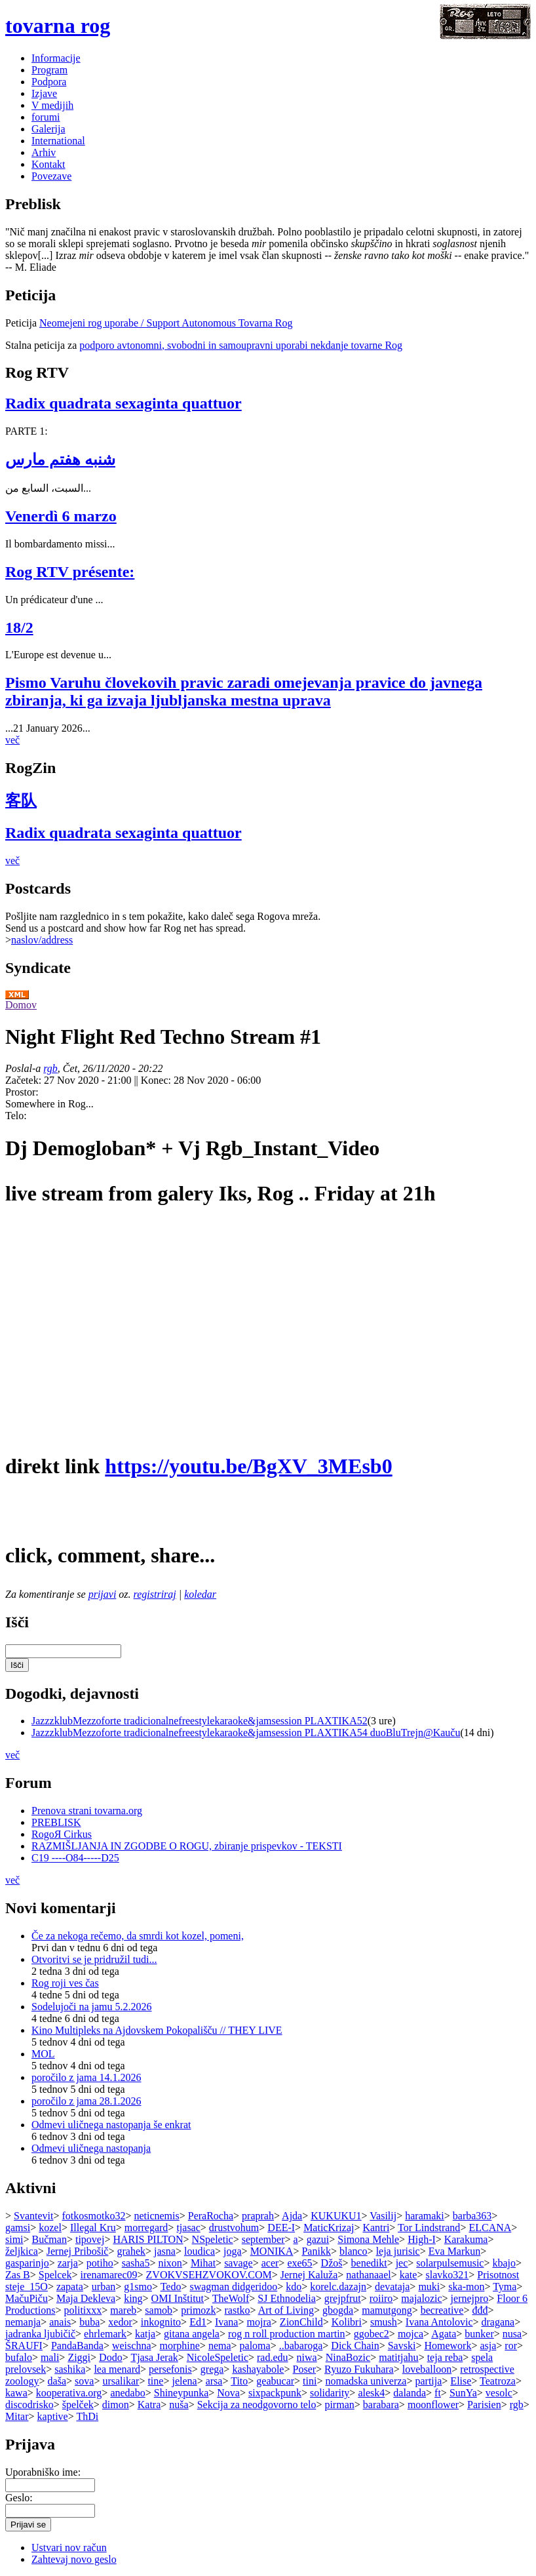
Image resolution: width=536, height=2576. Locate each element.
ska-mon (466, 2286)
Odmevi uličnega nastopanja (91, 2148)
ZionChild (301, 2322)
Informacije (56, 58)
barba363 (472, 2215)
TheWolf (230, 2298)
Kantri (375, 2227)
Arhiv (43, 152)
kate (408, 2274)
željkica (21, 2251)
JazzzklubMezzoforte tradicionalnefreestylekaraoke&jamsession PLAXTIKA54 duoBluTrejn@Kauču (245, 1732)
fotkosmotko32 (94, 2215)
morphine (180, 2345)
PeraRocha (210, 2215)
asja (488, 2345)
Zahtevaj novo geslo (74, 2559)
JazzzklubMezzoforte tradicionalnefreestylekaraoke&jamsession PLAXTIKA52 (199, 1720)
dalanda (409, 2392)
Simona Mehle (368, 2239)
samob (158, 2310)
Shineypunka (181, 2392)
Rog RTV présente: (69, 571)
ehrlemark (105, 2333)
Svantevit (33, 2215)
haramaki (424, 2215)
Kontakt (48, 164)
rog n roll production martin (286, 2333)
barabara (381, 2404)
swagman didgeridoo (233, 2286)
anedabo (127, 2392)
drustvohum (234, 2227)
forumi (45, 117)
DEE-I (281, 2227)
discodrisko (29, 2404)
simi (14, 2239)
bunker (479, 2333)
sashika (69, 2369)
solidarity (329, 2392)
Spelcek (55, 2274)
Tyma (504, 2286)
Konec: (157, 1080)
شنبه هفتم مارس (60, 459)
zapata (69, 2286)
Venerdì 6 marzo (61, 516)
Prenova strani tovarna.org (86, 1810)
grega (212, 2369)
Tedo (171, 2286)
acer (270, 2263)
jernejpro (470, 2298)
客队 (21, 800)
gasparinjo (27, 2263)
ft (437, 2392)
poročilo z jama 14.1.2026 (86, 2077)
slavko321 (447, 2274)
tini (309, 2381)
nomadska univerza (365, 2381)
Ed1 (197, 2322)
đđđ (480, 2310)
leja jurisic (398, 2251)
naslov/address (42, 939)
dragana (498, 2322)
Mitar (17, 2416)
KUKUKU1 (336, 2215)
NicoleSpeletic (217, 2357)
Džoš (332, 2263)
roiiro (381, 2298)
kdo (293, 2286)
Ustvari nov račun (69, 2547)
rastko (237, 2310)
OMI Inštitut (177, 2298)
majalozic (421, 2298)
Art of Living (286, 2310)
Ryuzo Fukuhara (359, 2369)
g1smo (138, 2286)
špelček (78, 2404)
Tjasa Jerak (154, 2357)
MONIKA (272, 2251)
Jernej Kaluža (309, 2274)
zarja (68, 2263)
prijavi (102, 1594)
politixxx (83, 2310)
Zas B (17, 2274)
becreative (442, 2310)
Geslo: (19, 2497)
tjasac (188, 2227)
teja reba (445, 2357)
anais (60, 2322)
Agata (443, 2333)
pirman (339, 2404)
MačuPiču (26, 2298)
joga (232, 2251)
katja (145, 2333)
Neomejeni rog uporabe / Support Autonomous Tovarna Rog (166, 322)
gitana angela (192, 2333)
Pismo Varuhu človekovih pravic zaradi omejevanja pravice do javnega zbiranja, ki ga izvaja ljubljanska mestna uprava (243, 691)
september (263, 2239)
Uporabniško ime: (43, 2472)
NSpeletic (212, 2239)
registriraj (155, 1594)
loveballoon (427, 2369)
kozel (50, 2227)
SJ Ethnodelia (286, 2298)
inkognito (161, 2322)
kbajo (504, 2263)
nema (219, 2345)
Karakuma (466, 2239)
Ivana (227, 2322)
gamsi (17, 2227)
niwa (307, 2357)
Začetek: (24, 1080)
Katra (149, 2404)
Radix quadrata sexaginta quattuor (123, 403)
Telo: (16, 1115)
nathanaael (368, 2274)
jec (402, 2263)
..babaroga (301, 2345)
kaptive (52, 2416)
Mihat (203, 2263)
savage (238, 2263)
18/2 (19, 627)
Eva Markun (455, 2251)
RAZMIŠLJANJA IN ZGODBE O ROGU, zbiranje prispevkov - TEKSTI (186, 1846)
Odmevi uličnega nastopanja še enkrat (111, 2124)
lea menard (117, 2369)
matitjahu (398, 2357)
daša (57, 2381)
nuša (178, 2404)
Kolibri (347, 2322)
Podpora (48, 81)
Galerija (48, 128)
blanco (353, 2251)
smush (383, 2322)
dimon (115, 2404)
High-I (422, 2239)
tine (155, 2381)
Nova (228, 2392)
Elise (460, 2381)
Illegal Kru (93, 2227)
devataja (392, 2286)
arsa (214, 2381)
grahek (131, 2251)
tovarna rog (57, 25)
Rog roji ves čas (65, 1983)
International (58, 140)
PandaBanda (77, 2345)
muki (429, 2286)
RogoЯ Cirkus (61, 1834)
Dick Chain (355, 2345)
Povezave (51, 176)
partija (428, 2381)
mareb (123, 2310)
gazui (318, 2239)
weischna (131, 2345)
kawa (16, 2392)
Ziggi (78, 2357)
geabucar (275, 2381)
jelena (184, 2381)
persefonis (170, 2369)
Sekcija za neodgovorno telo (256, 2404)
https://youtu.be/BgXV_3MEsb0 (248, 1466)
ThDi (87, 2416)
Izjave (44, 93)
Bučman (49, 2239)
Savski (402, 2345)
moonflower (433, 2404)
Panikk (315, 2251)
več (12, 739)
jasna (165, 2251)
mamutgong (387, 2310)
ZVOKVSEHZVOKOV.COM (209, 2274)
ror (511, 2345)
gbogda (337, 2310)
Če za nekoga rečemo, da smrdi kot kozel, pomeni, (137, 1935)
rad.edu (272, 2357)
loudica (199, 2251)
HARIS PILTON (148, 2239)
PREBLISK (56, 1822)
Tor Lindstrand (429, 2227)
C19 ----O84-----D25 (75, 1857)
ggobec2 (371, 2333)
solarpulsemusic (450, 2263)
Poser (304, 2369)
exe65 (299, 2263)
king (133, 2298)
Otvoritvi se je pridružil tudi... (94, 1959)
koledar (200, 1594)
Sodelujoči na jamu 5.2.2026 (91, 2006)
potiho (99, 2263)
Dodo (111, 2357)
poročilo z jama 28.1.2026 (86, 2101)
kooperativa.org (69, 2392)
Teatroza (498, 2381)
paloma (255, 2345)
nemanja (23, 2322)
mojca (410, 2333)
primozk (198, 2310)
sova (84, 2381)
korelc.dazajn (338, 2286)
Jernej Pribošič (78, 2251)
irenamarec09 (109, 2274)
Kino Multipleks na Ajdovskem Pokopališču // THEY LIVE (156, 2030)
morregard (146, 2227)
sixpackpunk (274, 2392)
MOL (43, 2053)
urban (103, 2286)
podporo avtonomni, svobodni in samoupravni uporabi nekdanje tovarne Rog (240, 345)
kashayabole (258, 2369)
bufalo (18, 2357)
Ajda (292, 2215)
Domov (21, 1004)
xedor (120, 2322)
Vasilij (383, 2215)
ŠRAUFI (24, 2345)
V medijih (52, 105)
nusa (512, 2333)
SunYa (463, 2392)
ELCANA (490, 2227)
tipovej (89, 2239)
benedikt (369, 2263)
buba (89, 2322)
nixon (170, 2263)
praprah (258, 2215)
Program (49, 69)
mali (50, 2357)
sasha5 (136, 2263)
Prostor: (22, 1092)
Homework (447, 2345)
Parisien (484, 2404)
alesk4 (371, 2392)
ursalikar (120, 2381)
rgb (50, 1068)
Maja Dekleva (85, 2298)
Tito (239, 2381)
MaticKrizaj (328, 2227)
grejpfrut (342, 2298)
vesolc (499, 2392)
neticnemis (156, 2215)
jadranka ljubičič (40, 2333)
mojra (259, 2322)
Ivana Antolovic (439, 2322)
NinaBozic (348, 2357)
